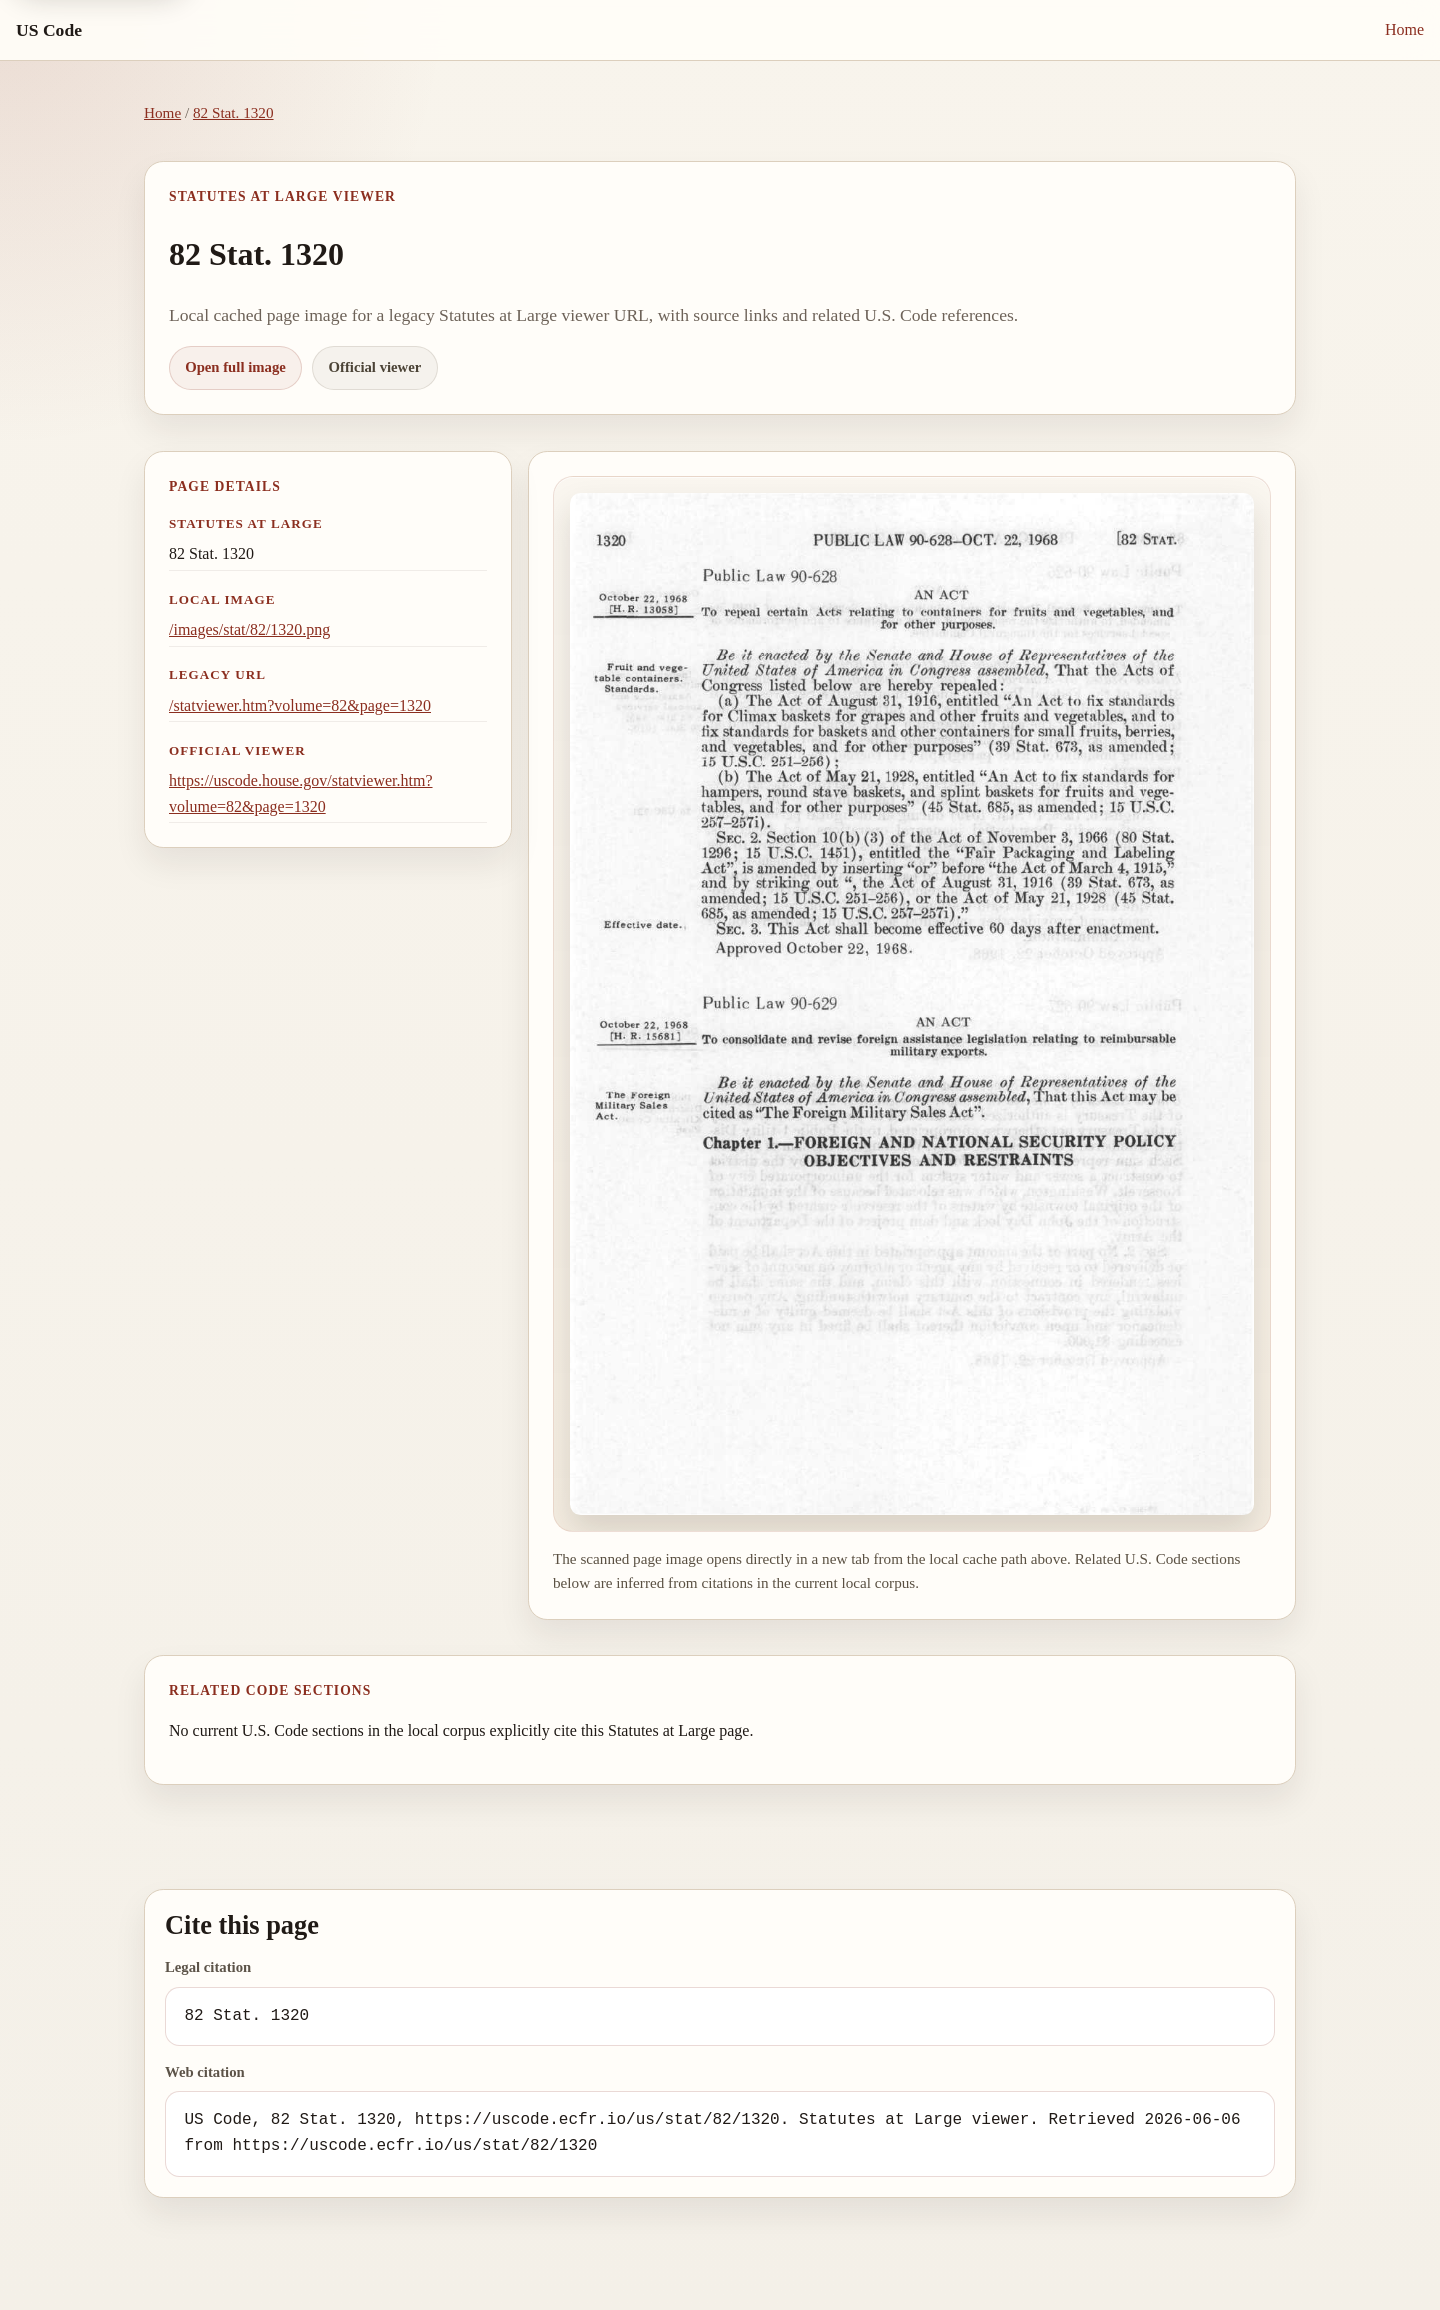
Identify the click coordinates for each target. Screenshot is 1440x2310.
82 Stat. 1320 (233, 112)
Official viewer (375, 367)
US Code (49, 30)
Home (1404, 29)
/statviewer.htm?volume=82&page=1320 (300, 705)
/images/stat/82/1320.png (249, 629)
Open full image (235, 367)
